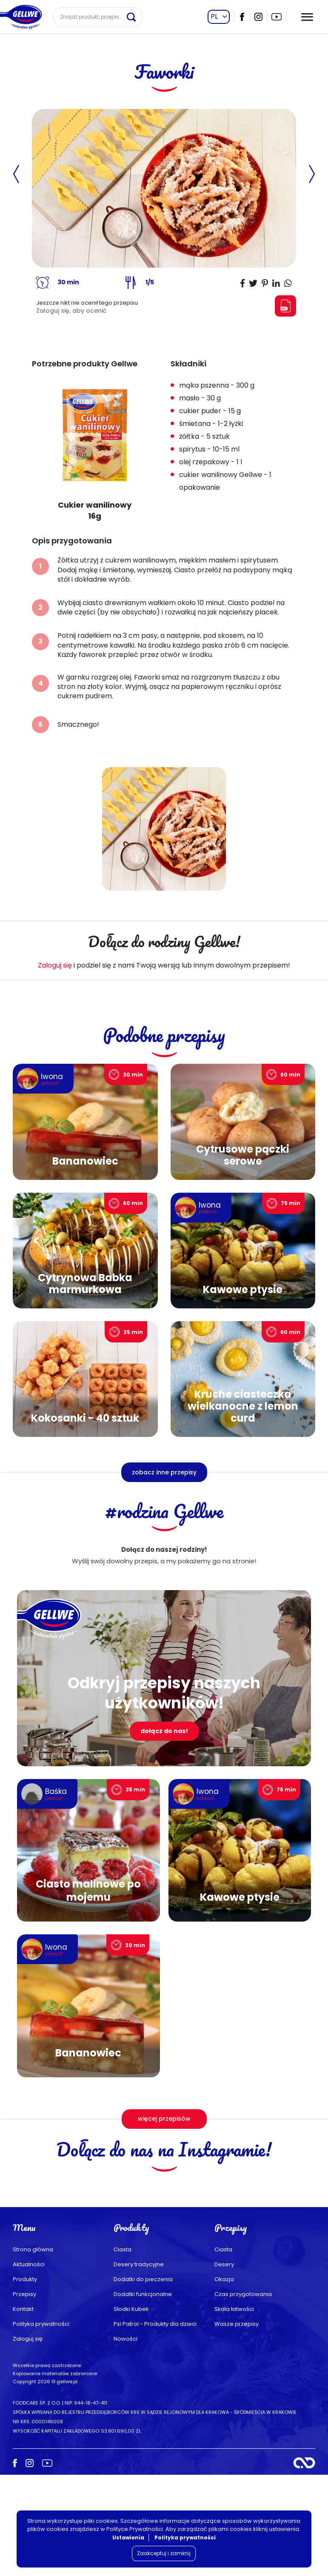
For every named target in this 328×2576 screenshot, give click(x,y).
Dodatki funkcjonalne (143, 2395)
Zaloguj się (55, 965)
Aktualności (29, 2366)
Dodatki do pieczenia (143, 2380)
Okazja (224, 2380)
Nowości (125, 2440)
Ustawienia (128, 2537)
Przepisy (24, 2395)
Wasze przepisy (236, 2425)
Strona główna (33, 2351)
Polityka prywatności (41, 2425)
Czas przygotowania (243, 2395)
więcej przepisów (164, 2118)
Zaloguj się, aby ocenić (71, 310)
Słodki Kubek (131, 2410)
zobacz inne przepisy (164, 1472)
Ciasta (122, 2351)
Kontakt (23, 2410)
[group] (94, 450)
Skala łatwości (234, 2410)
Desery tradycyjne (139, 2366)
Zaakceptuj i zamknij (164, 2553)
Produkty (25, 2380)
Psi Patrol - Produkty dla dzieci (155, 2425)
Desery (224, 2366)
